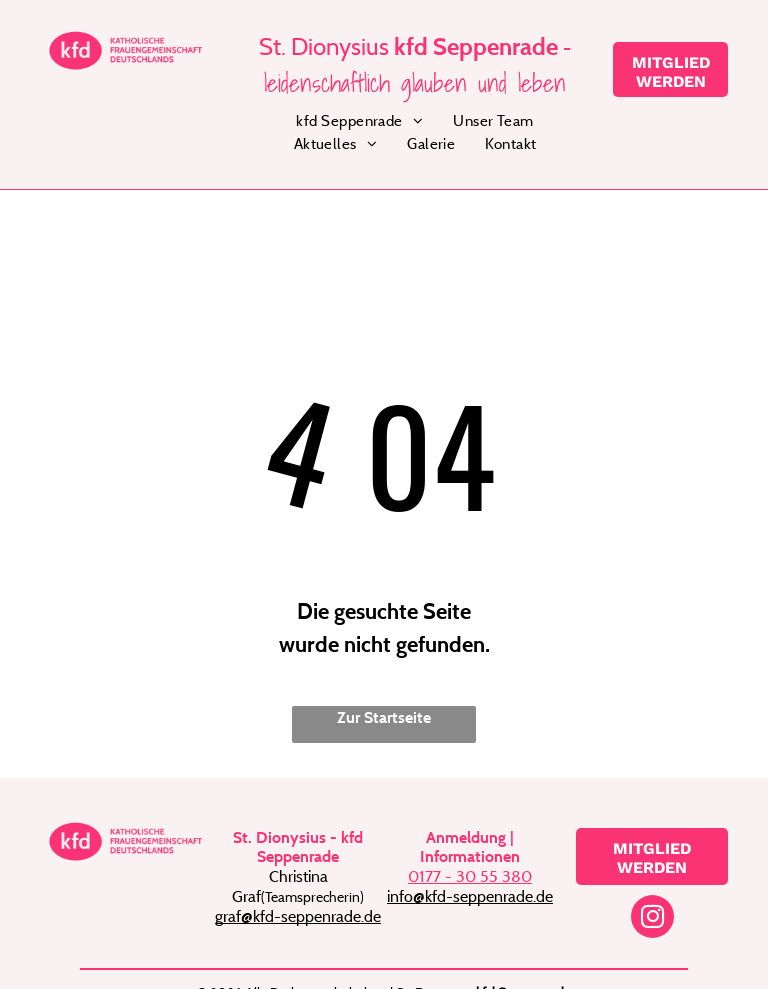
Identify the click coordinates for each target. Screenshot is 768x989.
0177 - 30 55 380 (470, 876)
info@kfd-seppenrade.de (470, 896)
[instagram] (652, 919)
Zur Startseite (384, 717)
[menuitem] (359, 121)
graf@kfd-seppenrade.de (298, 916)
